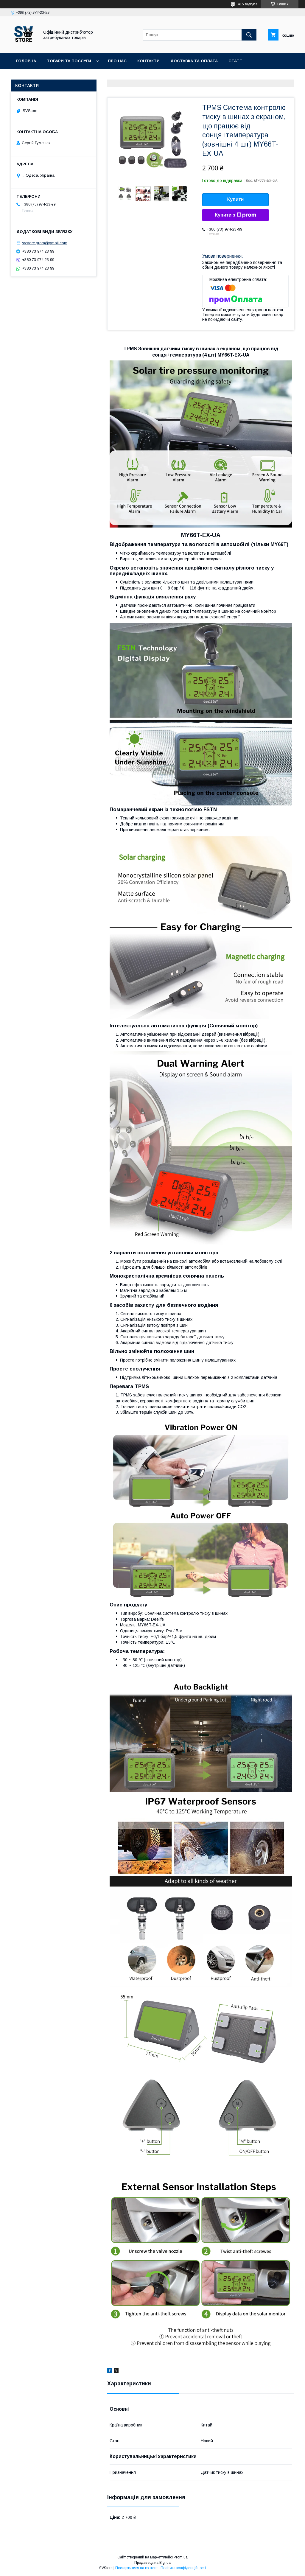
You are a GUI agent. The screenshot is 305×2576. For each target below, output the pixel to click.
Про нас (117, 61)
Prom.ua (181, 2557)
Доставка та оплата (194, 61)
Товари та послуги (69, 61)
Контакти (148, 61)
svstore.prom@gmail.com (44, 243)
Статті (236, 61)
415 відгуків (248, 4)
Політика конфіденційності (183, 2568)
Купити (235, 199)
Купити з (235, 215)
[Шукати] (249, 35)
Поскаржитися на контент (136, 2568)
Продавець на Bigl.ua (152, 2563)
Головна (26, 61)
